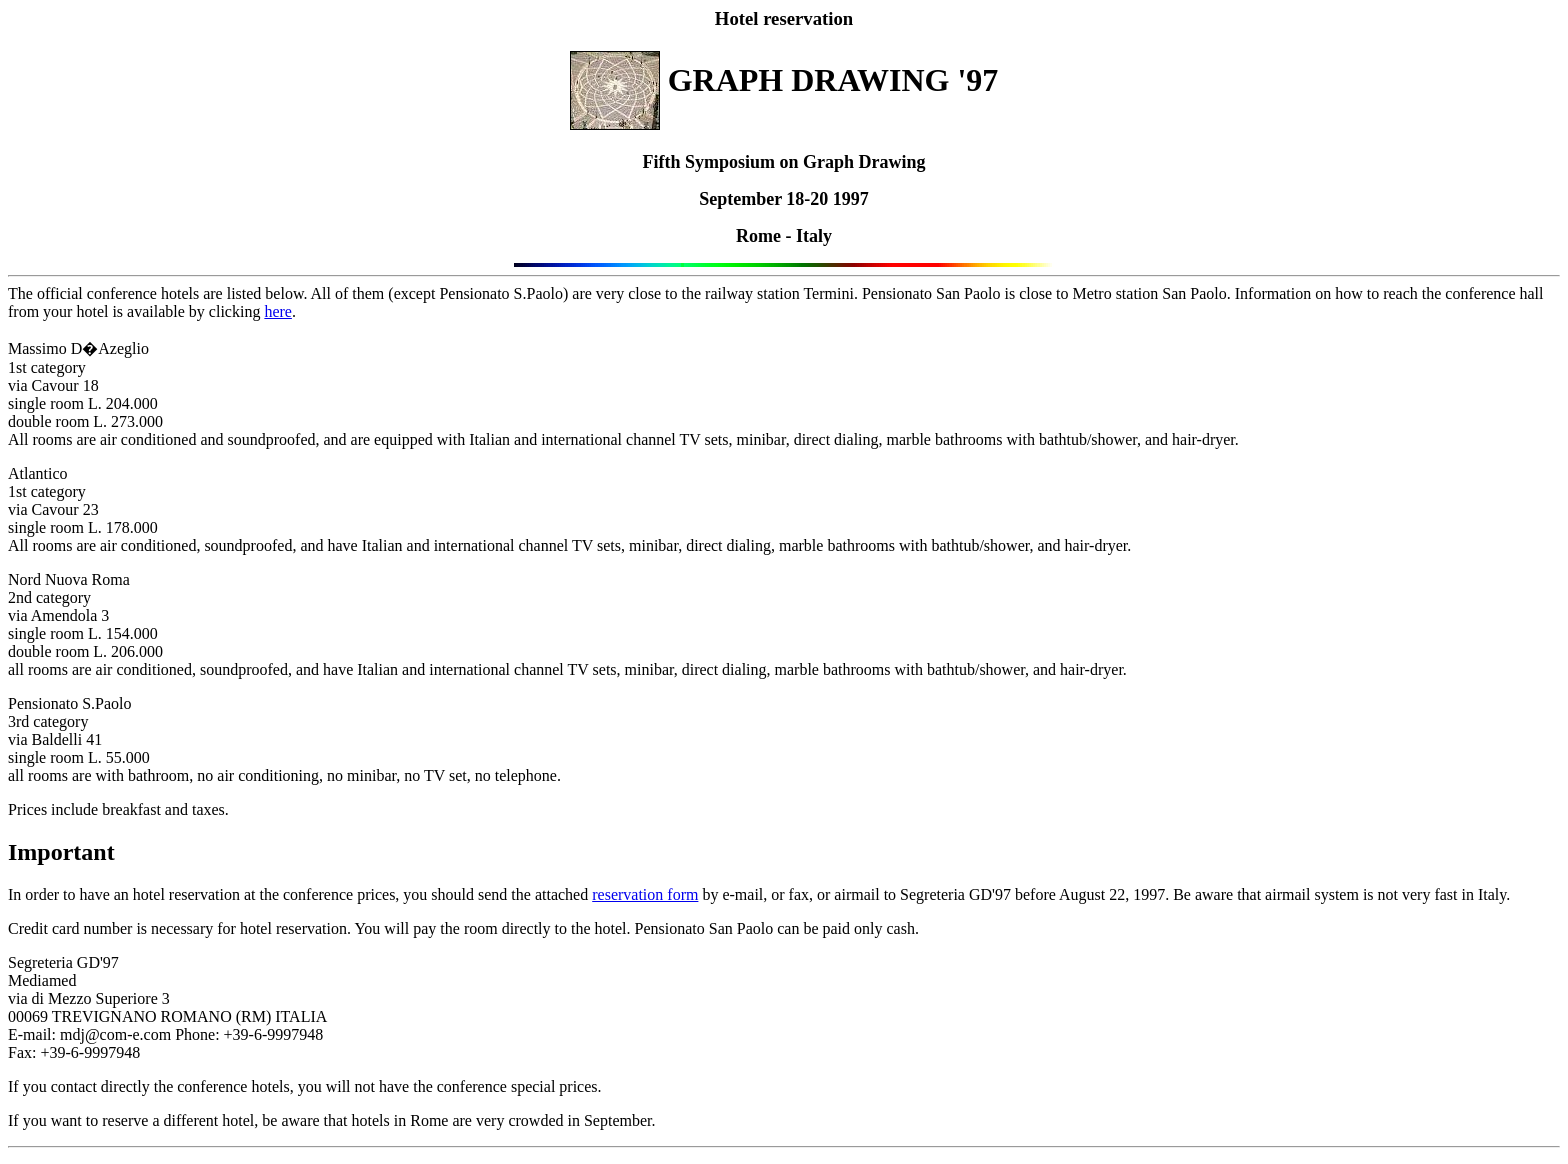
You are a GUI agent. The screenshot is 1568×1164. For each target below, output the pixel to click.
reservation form (645, 894)
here (278, 311)
